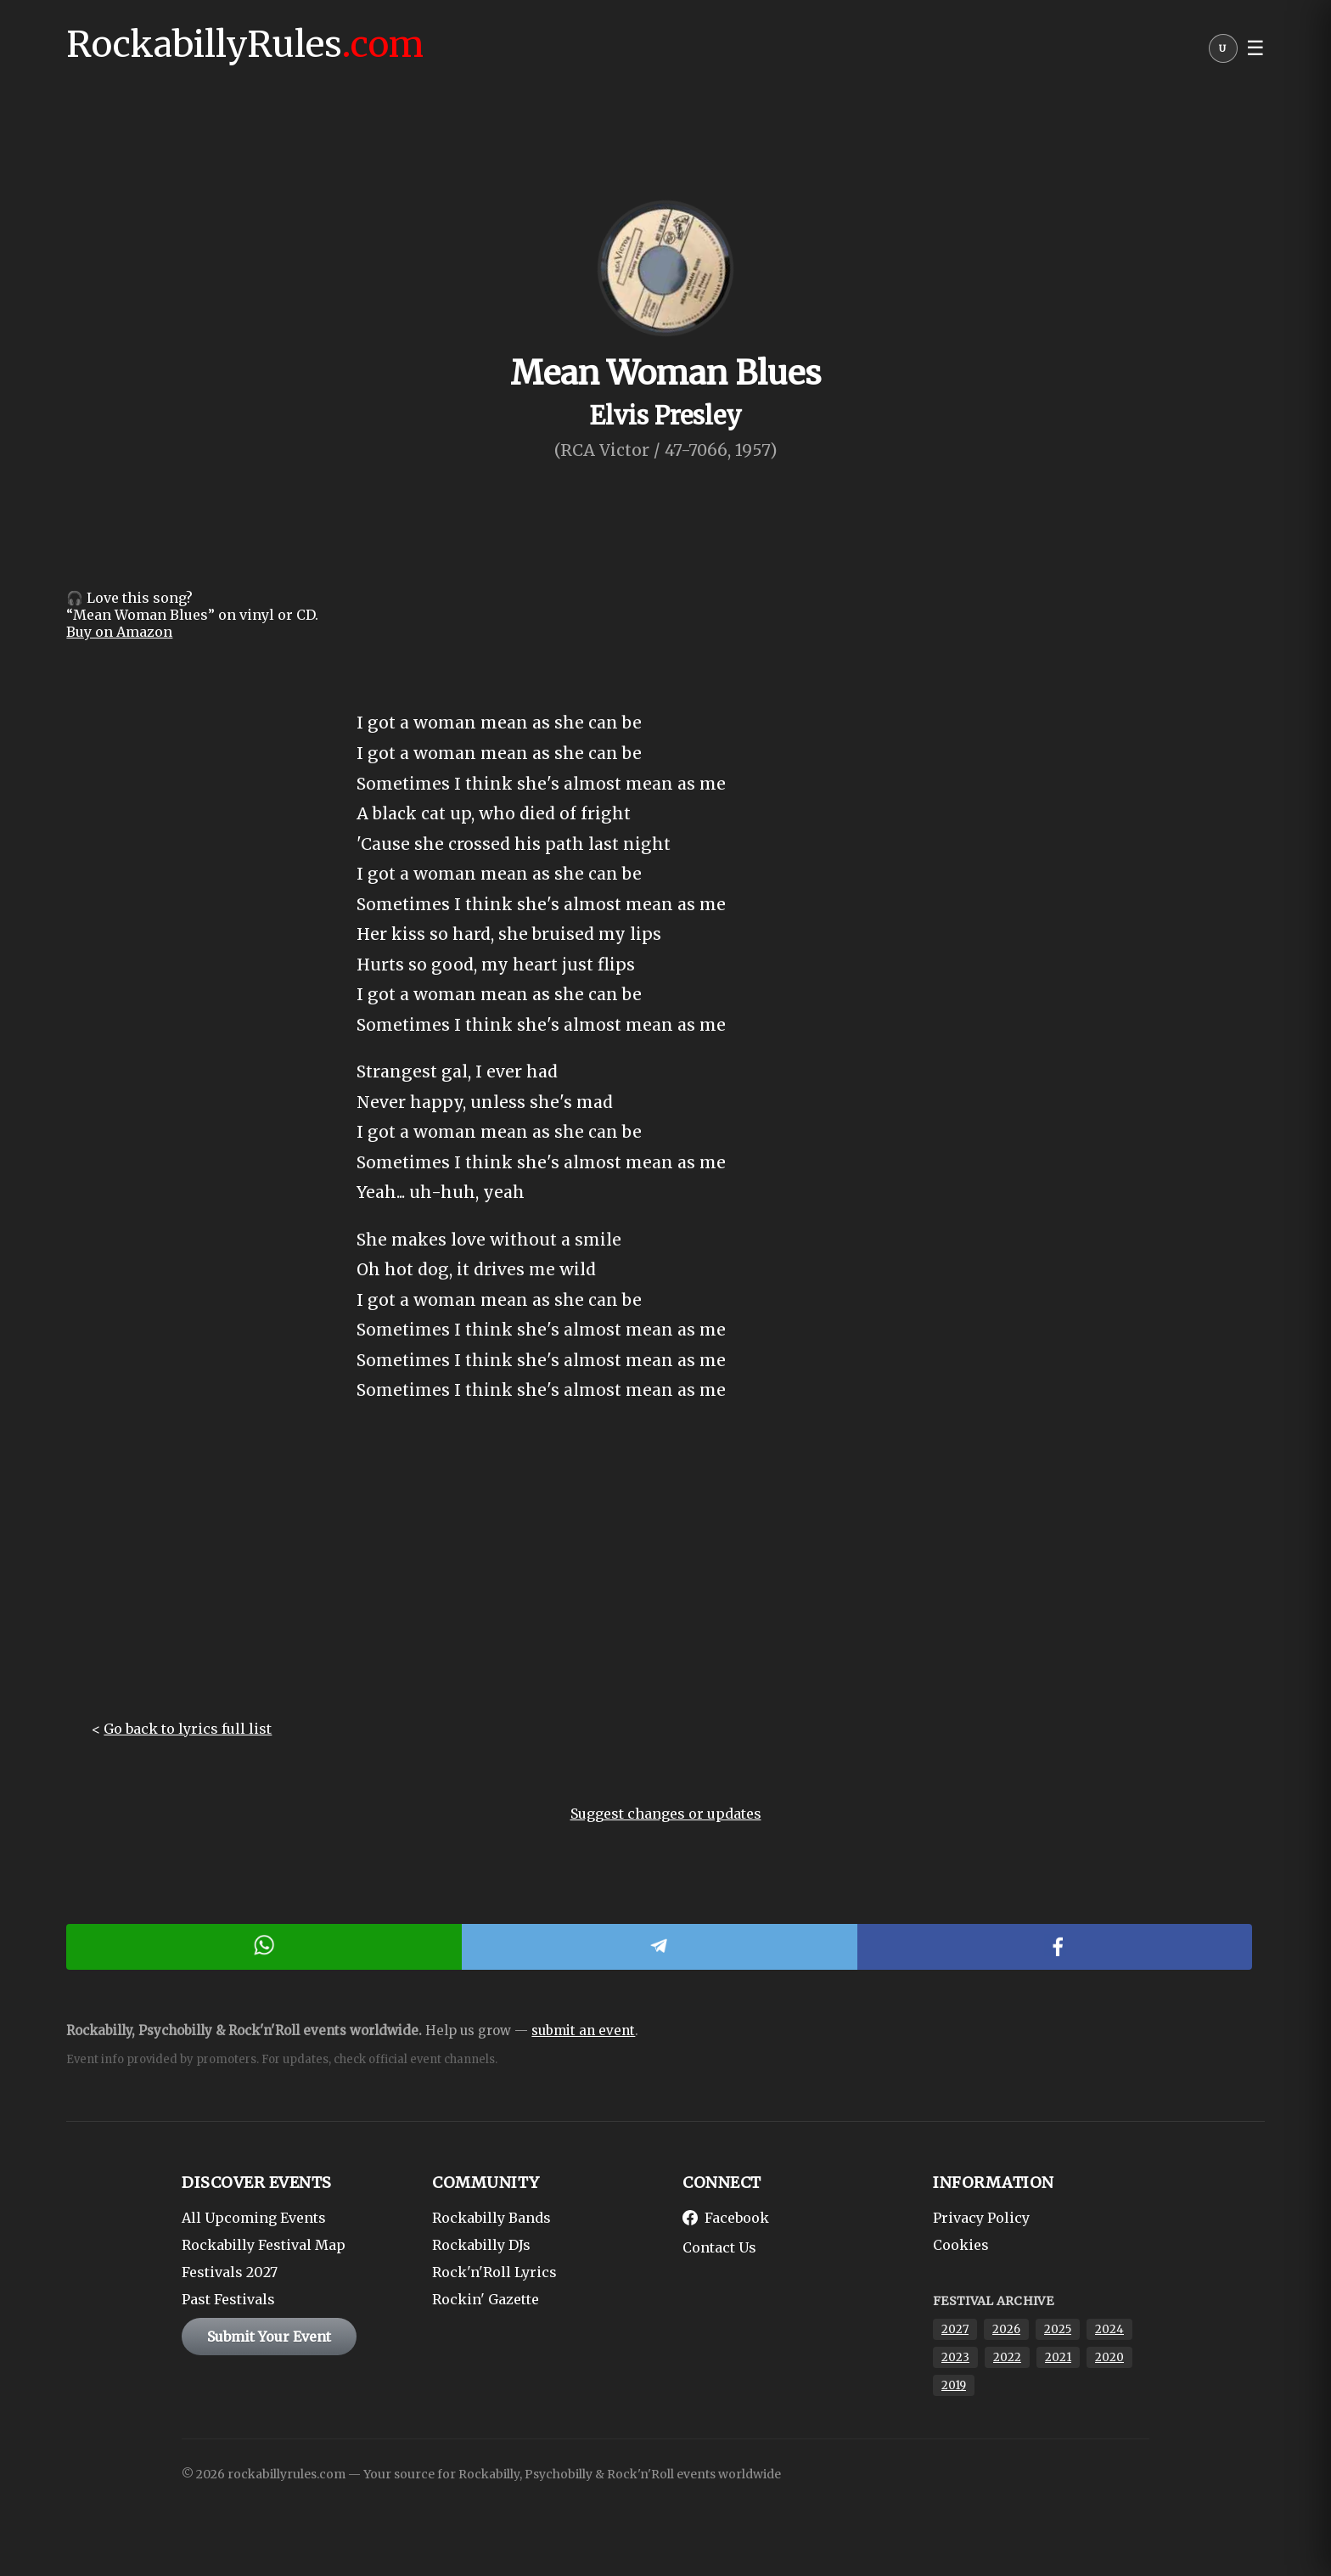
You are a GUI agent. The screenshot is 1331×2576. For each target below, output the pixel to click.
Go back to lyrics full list (188, 1728)
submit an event (583, 2030)
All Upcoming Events (254, 2217)
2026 (1006, 2329)
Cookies (961, 2244)
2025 (1057, 2329)
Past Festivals (228, 2299)
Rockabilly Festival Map (263, 2244)
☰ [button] (1255, 48)
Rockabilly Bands (491, 2217)
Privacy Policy (981, 2217)
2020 (1109, 2357)
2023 (955, 2357)
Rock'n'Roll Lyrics (494, 2272)
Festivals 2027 (230, 2272)
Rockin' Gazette (485, 2299)
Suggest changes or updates (665, 1813)
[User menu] (1223, 52)
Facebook (725, 2217)
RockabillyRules (245, 44)
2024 (1109, 2329)
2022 (1007, 2357)
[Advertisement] (665, 1576)
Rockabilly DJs (481, 2244)
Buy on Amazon (119, 631)
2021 (1058, 2357)
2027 (955, 2329)
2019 (953, 2385)
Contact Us (719, 2247)
